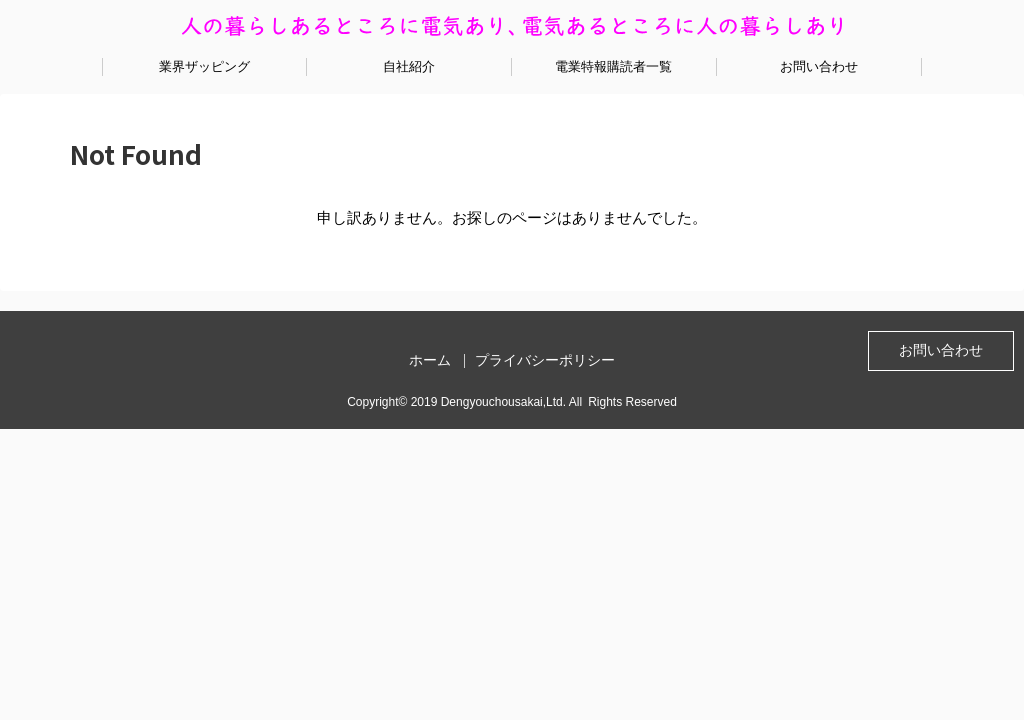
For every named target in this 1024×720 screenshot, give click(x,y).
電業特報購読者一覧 (613, 66)
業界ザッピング (204, 66)
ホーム (430, 360)
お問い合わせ (819, 66)
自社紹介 (409, 66)
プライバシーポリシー (545, 360)
